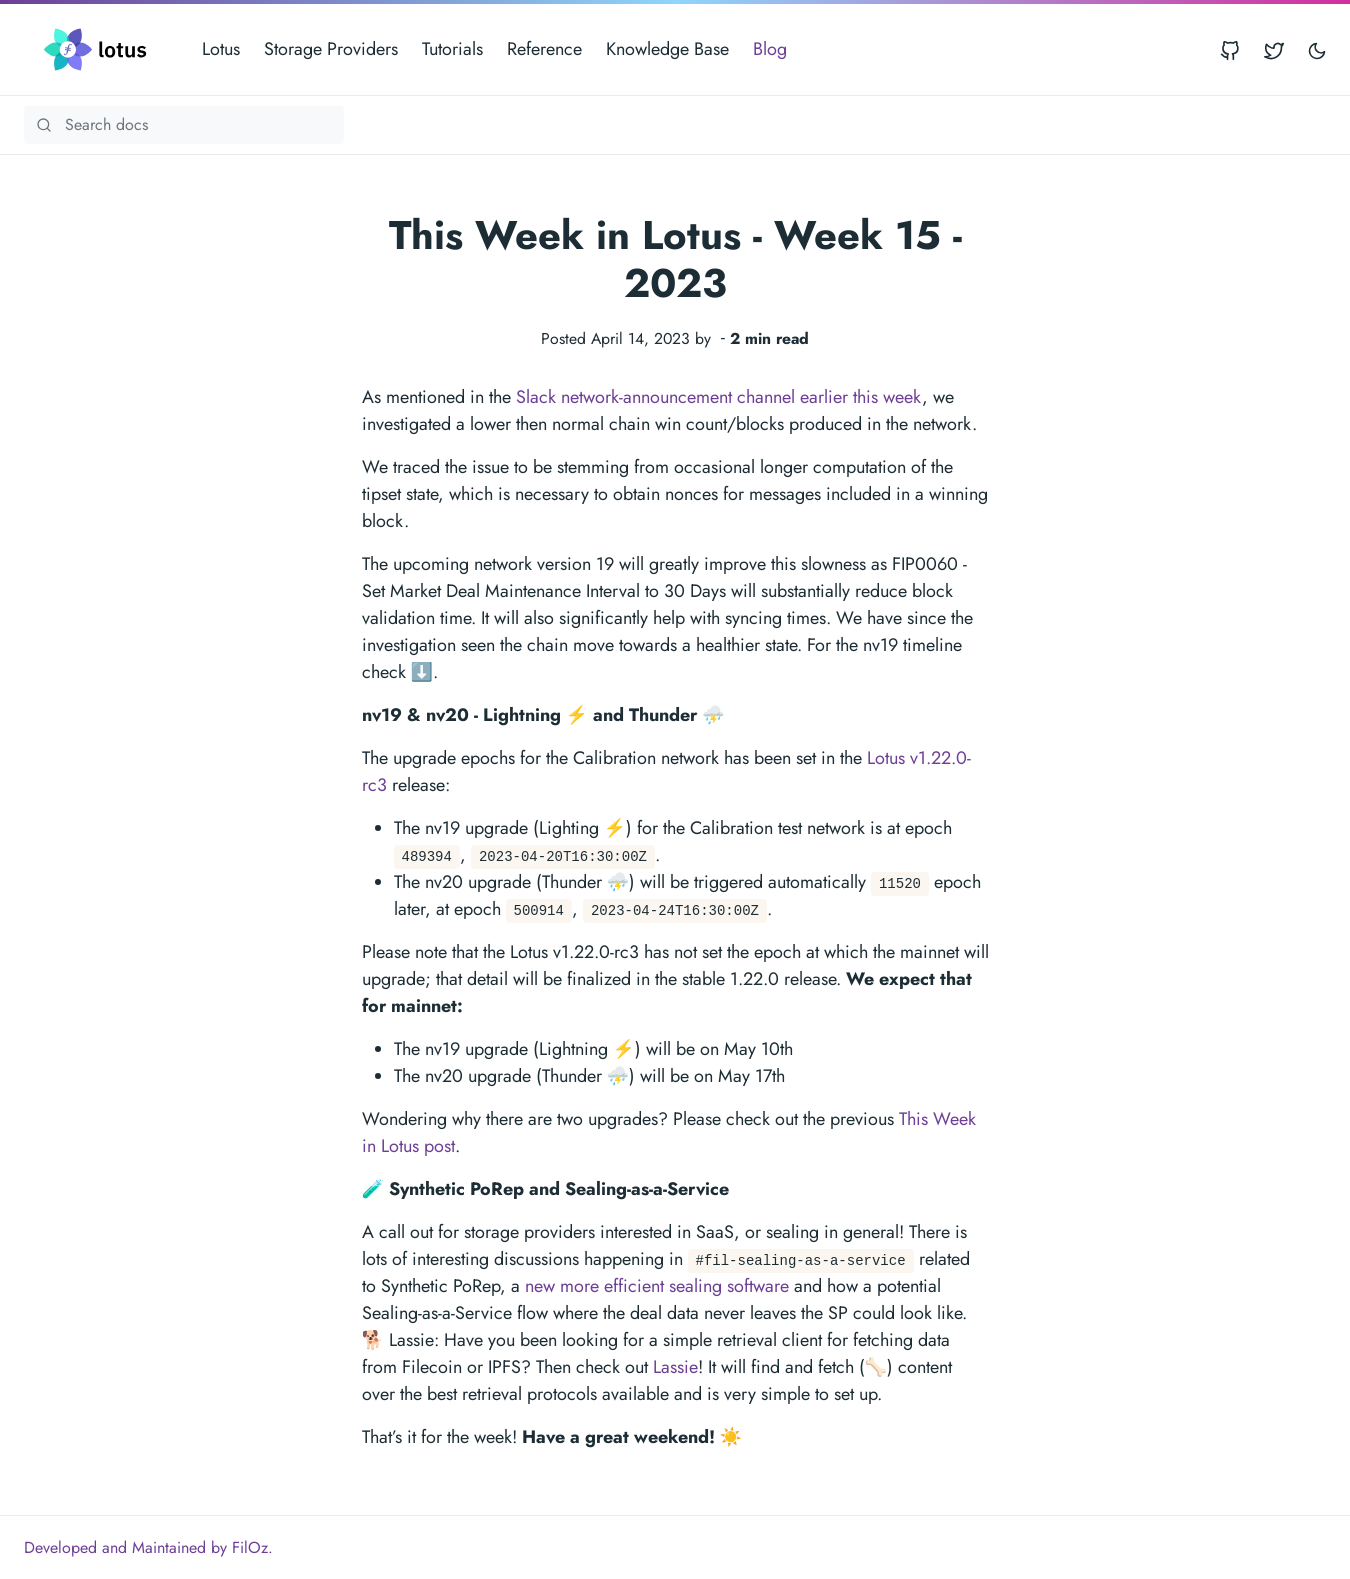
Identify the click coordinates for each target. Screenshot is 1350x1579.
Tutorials (452, 49)
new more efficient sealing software (657, 1286)
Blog (770, 49)
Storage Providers (331, 49)
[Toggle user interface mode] (1317, 49)
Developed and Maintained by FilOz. (148, 1547)
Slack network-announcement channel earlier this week (719, 397)
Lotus (221, 49)
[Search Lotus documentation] (184, 125)
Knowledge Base (667, 49)
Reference (544, 49)
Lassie (675, 1367)
